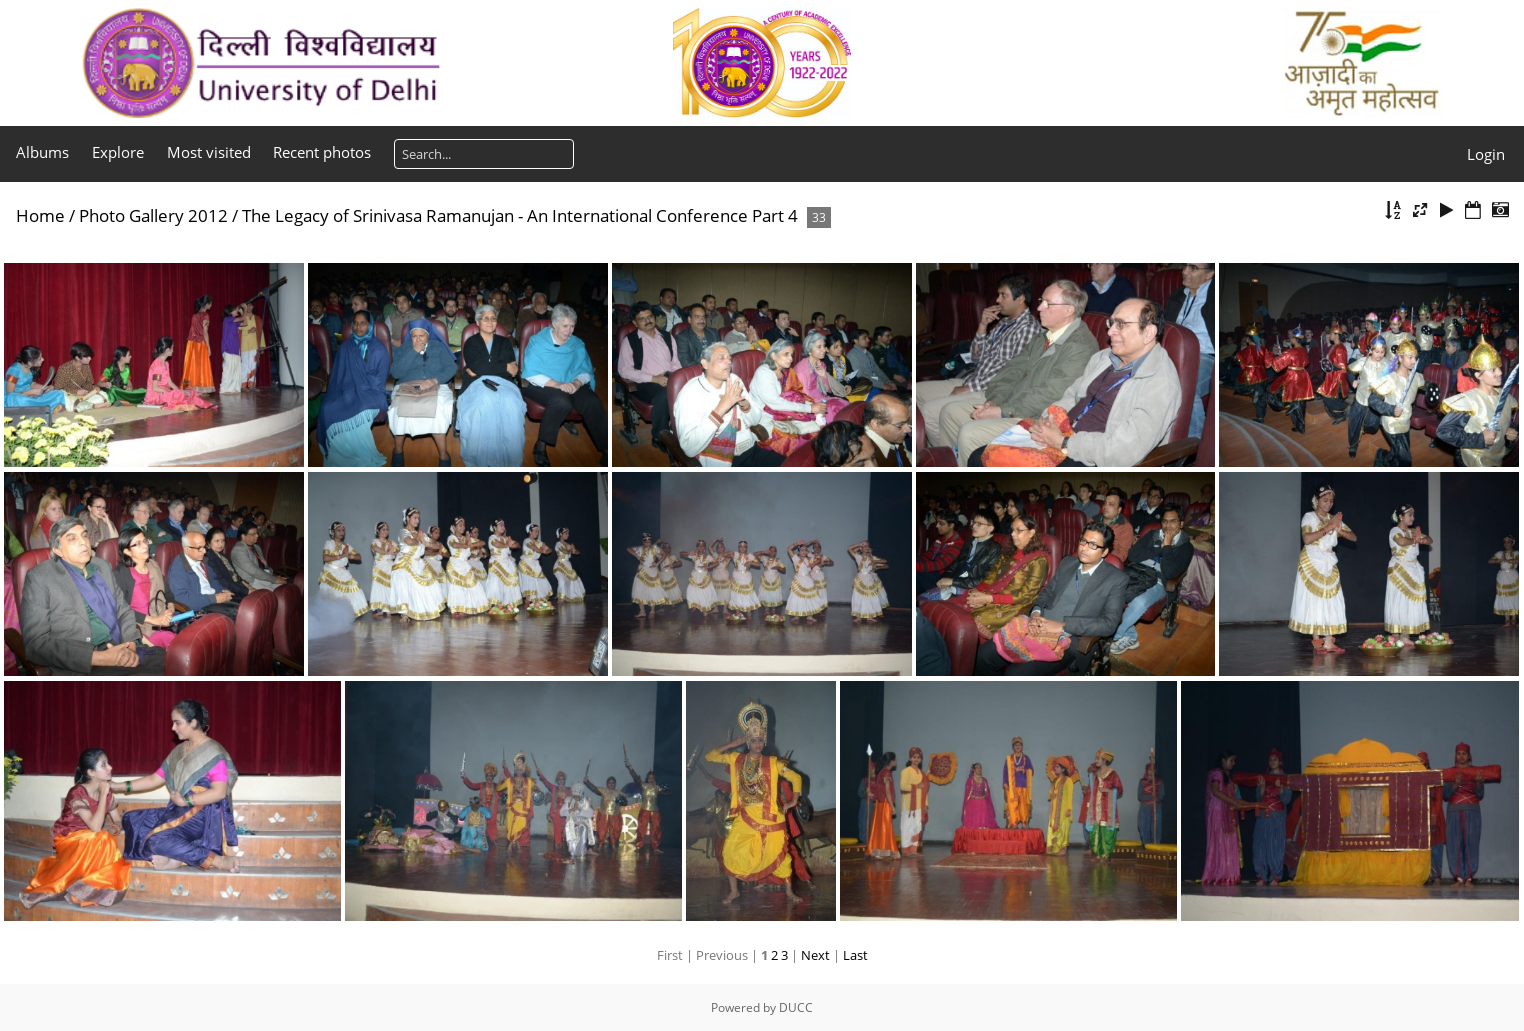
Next (815, 955)
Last (855, 955)
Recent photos (322, 152)
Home (40, 215)
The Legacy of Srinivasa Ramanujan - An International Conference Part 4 (520, 215)
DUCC (796, 1007)
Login (1486, 154)
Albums (42, 152)
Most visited (209, 152)
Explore (118, 152)
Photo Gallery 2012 (153, 215)
